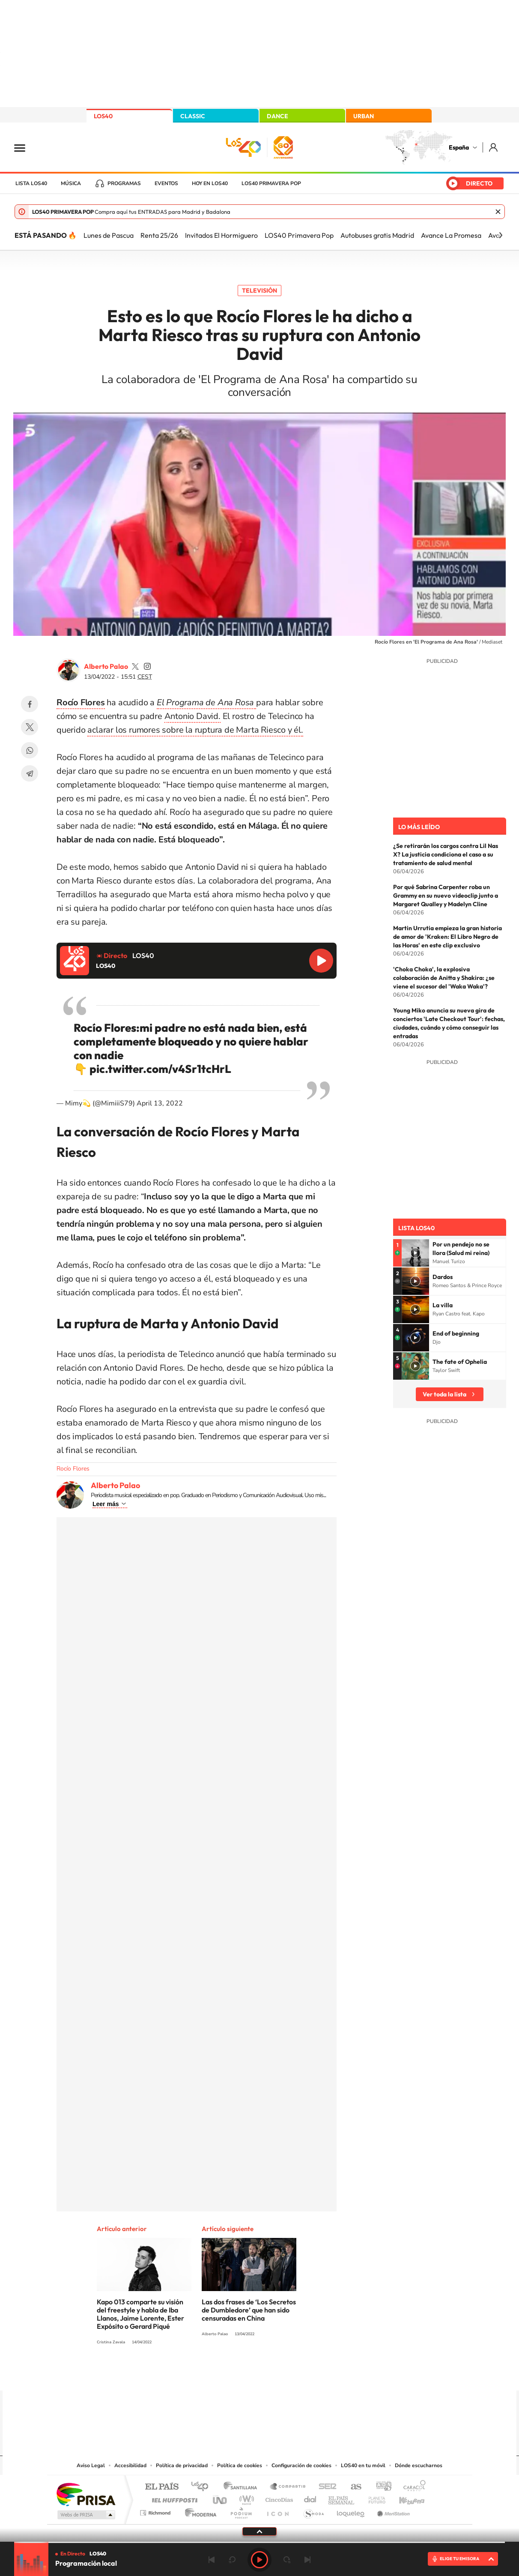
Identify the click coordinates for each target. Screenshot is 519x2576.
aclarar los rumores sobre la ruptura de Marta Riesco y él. (195, 730)
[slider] (259, 2542)
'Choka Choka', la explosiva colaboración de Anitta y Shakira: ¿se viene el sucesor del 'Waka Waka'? (444, 977)
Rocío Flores (73, 1469)
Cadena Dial (310, 2497)
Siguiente (307, 2560)
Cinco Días (278, 2497)
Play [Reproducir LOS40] (259, 2560)
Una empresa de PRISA (85, 2494)
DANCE (277, 116)
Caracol (412, 2487)
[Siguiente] (500, 235)
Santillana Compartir (288, 2487)
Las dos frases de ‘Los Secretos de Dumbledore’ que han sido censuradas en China (249, 2309)
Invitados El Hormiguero (221, 235)
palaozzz (135, 666)
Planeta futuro (373, 2497)
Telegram (29, 773)
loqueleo (351, 2510)
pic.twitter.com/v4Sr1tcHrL (160, 1069)
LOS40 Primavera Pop (299, 235)
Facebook (29, 704)
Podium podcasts (241, 2510)
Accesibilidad (130, 2465)
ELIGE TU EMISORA (459, 2558)
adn (380, 2487)
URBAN (363, 116)
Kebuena (404, 2497)
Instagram (208, 2374)
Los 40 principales (203, 2487)
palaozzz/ (147, 666)
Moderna (198, 2510)
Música (71, 183)
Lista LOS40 (31, 183)
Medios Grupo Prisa (85, 2515)
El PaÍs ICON (277, 2510)
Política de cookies (239, 2465)
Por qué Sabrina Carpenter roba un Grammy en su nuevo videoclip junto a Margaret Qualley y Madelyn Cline (445, 895)
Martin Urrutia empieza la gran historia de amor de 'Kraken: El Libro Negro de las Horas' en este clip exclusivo (447, 936)
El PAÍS (161, 2487)
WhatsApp (29, 750)
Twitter (29, 727)
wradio (245, 2497)
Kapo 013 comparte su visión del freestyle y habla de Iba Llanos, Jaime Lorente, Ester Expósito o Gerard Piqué (140, 2313)
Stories (311, 2374)
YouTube (242, 2374)
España (459, 147)
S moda (313, 2510)
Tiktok (225, 2374)
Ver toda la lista (444, 1394)
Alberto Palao (106, 666)
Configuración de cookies (301, 2465)
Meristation (392, 2510)
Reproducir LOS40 (321, 961)
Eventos (166, 183)
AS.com (352, 2487)
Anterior (211, 2560)
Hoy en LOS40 (210, 183)
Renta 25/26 (159, 235)
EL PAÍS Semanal (342, 2497)
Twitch (294, 2374)
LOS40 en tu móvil (363, 2465)
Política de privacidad (182, 2465)
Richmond (156, 2510)
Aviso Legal (91, 2465)
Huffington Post (173, 2497)
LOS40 (103, 116)
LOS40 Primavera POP (271, 183)
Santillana (242, 2487)
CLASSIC (192, 116)
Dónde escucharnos (418, 2465)
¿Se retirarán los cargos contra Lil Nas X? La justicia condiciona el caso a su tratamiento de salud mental (445, 854)
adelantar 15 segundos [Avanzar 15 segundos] (287, 2560)
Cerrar (498, 211)
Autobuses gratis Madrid (377, 235)
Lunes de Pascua (109, 235)
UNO (220, 2497)
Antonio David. (192, 716)
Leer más (105, 1504)
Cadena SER (325, 2487)
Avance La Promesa (451, 235)
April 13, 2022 (160, 1103)
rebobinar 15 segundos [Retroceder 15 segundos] (232, 2560)
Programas (124, 183)
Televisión (259, 290)
